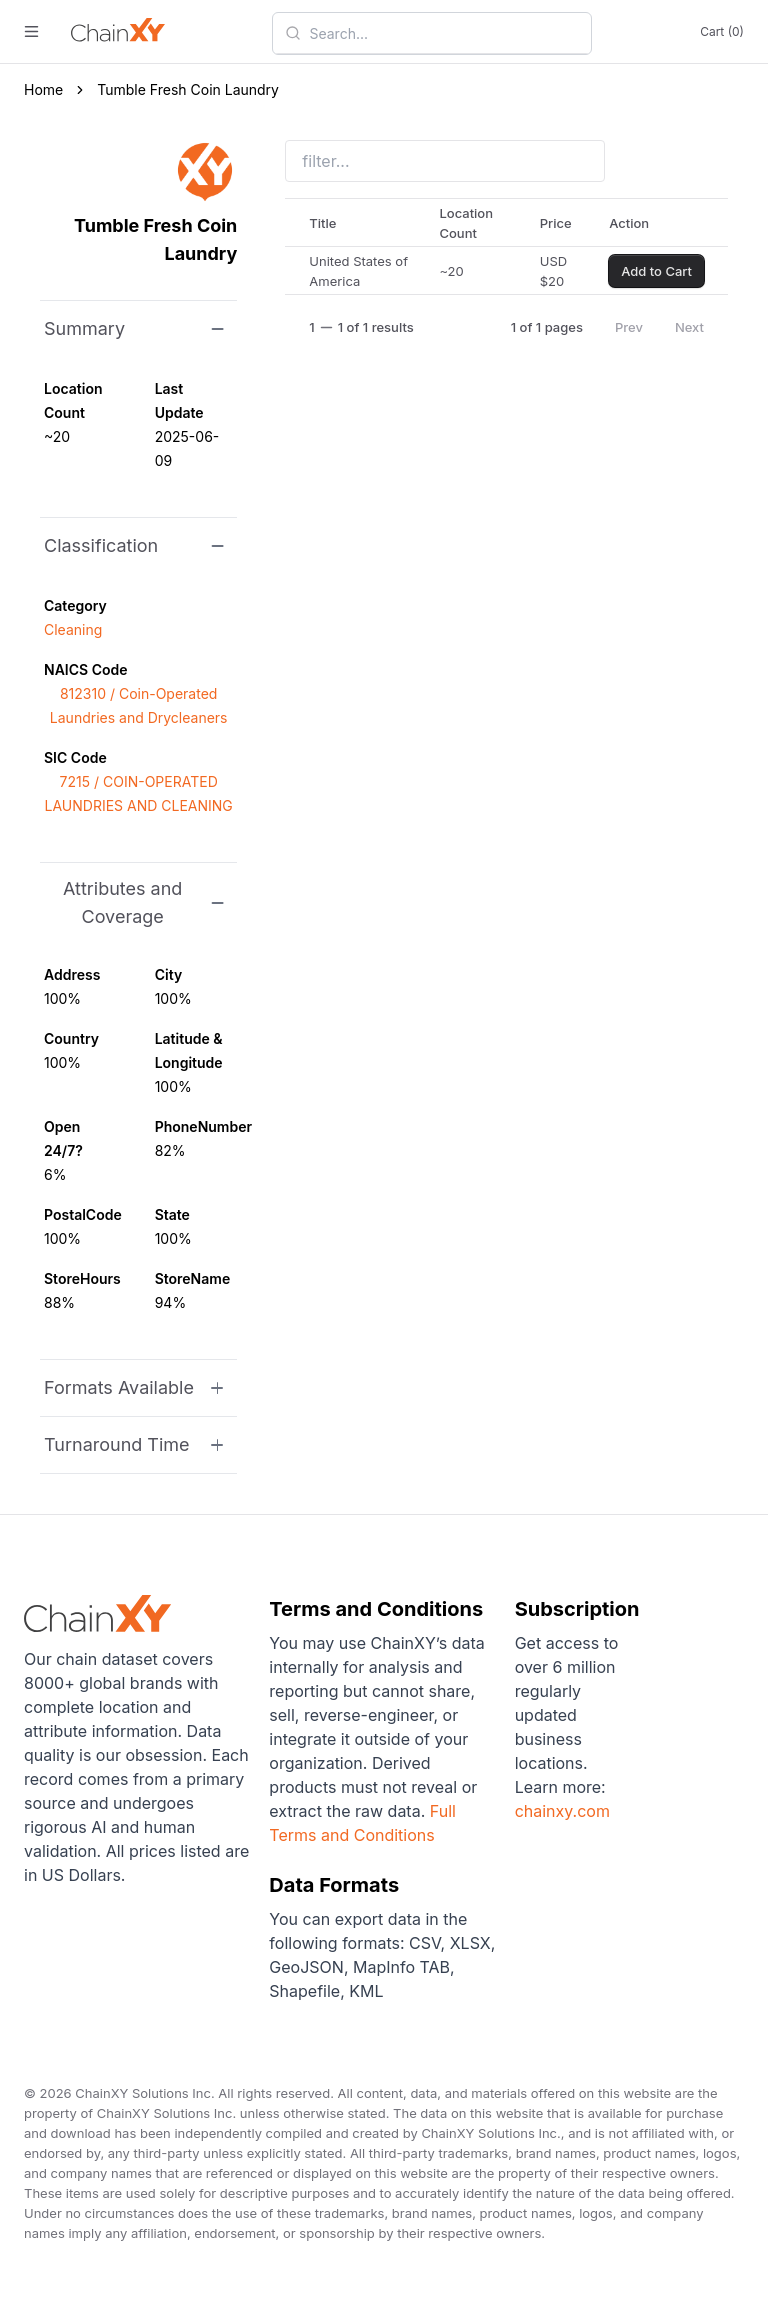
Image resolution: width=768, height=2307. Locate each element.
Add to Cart (656, 271)
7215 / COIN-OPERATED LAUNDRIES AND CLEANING (139, 793)
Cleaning (73, 629)
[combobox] (444, 33)
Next (689, 327)
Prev (629, 327)
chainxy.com (562, 1811)
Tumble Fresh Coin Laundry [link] (188, 89)
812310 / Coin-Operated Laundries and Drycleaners (139, 705)
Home (43, 89)
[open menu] (31, 31)
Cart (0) (722, 31)
